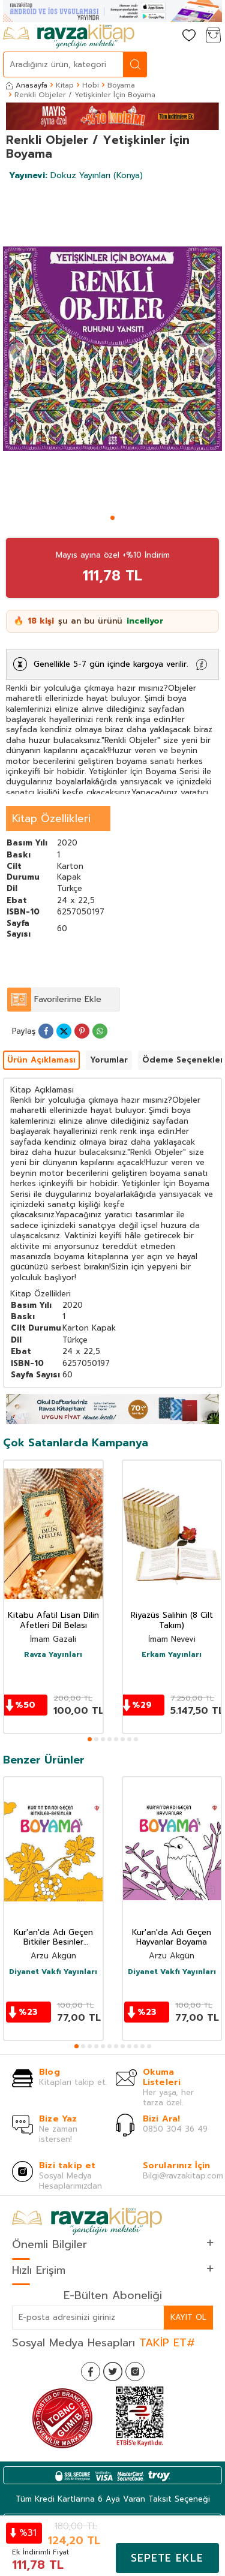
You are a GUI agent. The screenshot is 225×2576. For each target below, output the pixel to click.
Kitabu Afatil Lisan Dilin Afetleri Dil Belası (53, 1621)
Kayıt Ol (188, 2317)
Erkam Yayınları (172, 1655)
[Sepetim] (213, 36)
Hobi (90, 85)
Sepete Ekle (167, 2558)
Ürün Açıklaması (41, 1060)
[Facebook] (90, 2371)
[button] (112, 518)
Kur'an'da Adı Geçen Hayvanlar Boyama (171, 1938)
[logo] (68, 37)
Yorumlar (109, 1060)
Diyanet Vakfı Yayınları (53, 1972)
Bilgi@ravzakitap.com (183, 2175)
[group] (112, 349)
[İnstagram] (135, 2371)
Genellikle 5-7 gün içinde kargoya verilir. (111, 664)
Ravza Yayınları (53, 1655)
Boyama (121, 85)
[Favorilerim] (189, 36)
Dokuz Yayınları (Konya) (76, 175)
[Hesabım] (165, 36)
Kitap (65, 85)
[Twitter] (112, 2371)
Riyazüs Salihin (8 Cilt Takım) (172, 1621)
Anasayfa (26, 85)
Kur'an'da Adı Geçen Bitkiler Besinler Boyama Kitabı (53, 1938)
